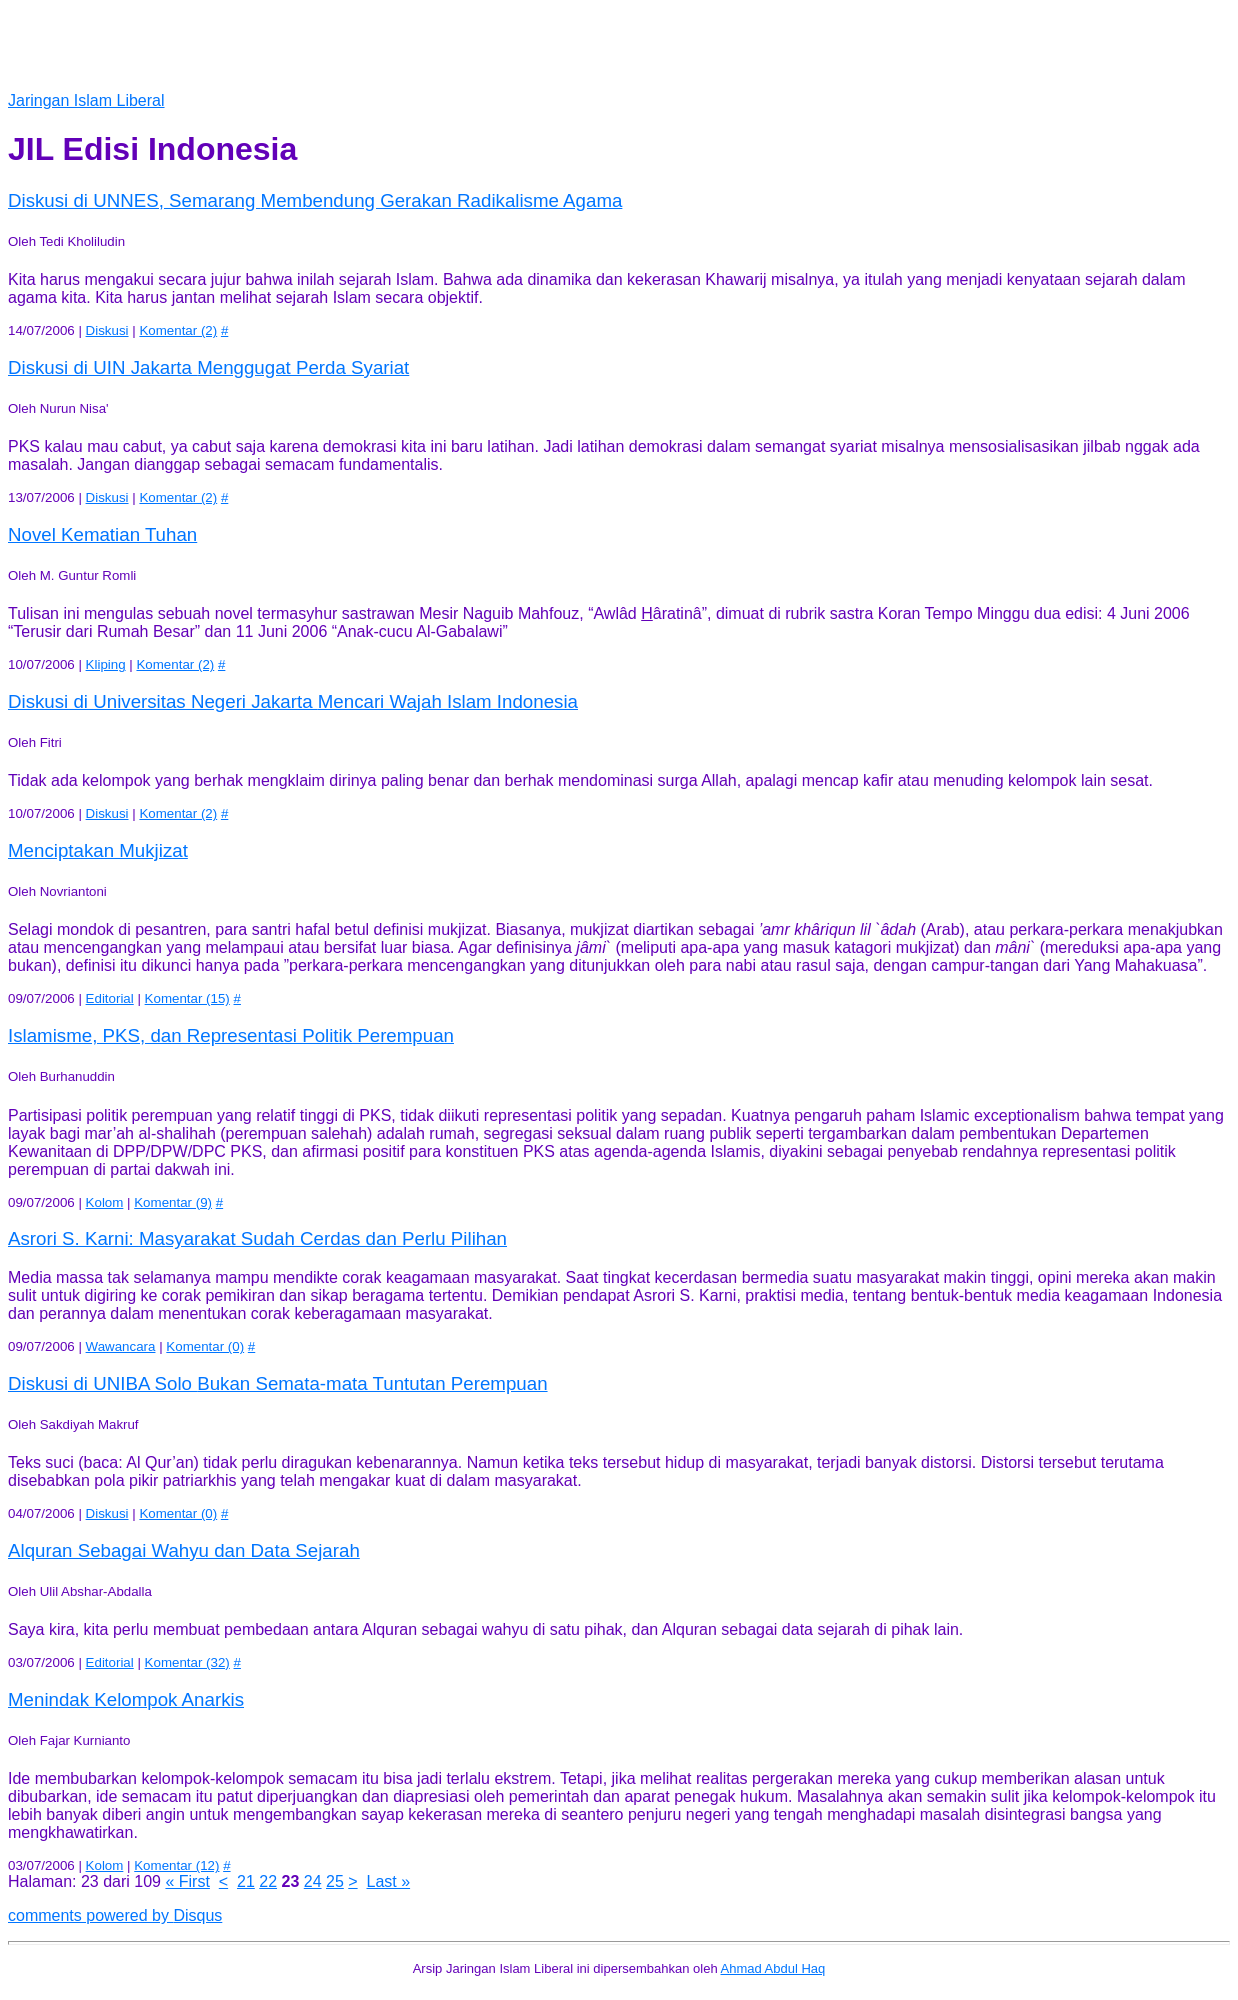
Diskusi (107, 330)
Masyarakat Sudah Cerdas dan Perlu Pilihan (257, 1238)
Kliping (106, 664)
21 (246, 1881)
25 (335, 1881)
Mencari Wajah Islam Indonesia (293, 701)
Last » (389, 1881)
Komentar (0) (205, 1346)
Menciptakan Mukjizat (98, 850)
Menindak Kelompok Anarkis (126, 1699)
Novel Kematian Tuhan (102, 534)
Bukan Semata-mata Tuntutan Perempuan (278, 1383)
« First (187, 1881)
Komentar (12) (176, 1865)
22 (268, 1881)
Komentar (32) (187, 1662)
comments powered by (115, 1915)
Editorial (110, 998)
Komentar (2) (178, 330)
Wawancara (121, 1346)
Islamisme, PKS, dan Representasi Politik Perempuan (231, 1035)
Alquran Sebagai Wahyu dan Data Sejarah (184, 1550)
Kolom (105, 1202)
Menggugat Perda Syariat (208, 367)
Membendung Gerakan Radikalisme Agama (315, 200)
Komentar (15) (187, 998)
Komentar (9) (173, 1202)
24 (313, 1881)
